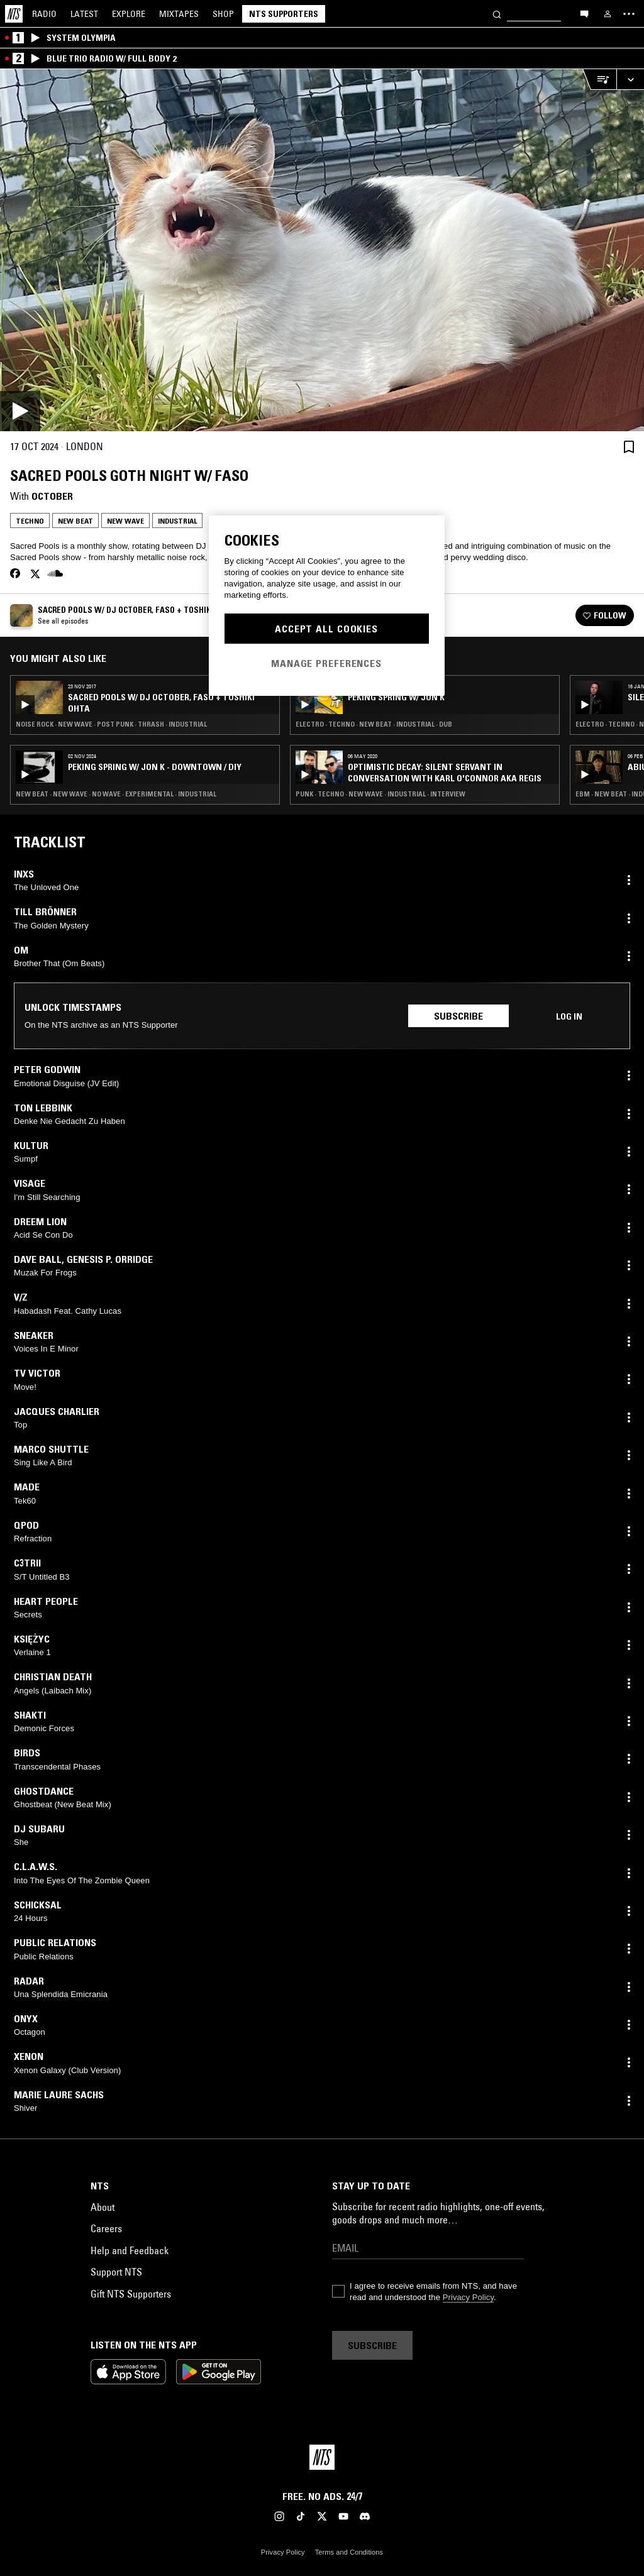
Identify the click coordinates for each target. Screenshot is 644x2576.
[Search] (497, 13)
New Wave (125, 521)
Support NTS (116, 2271)
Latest (84, 13)
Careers (106, 2228)
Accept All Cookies (326, 628)
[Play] (322, 250)
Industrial (177, 521)
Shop (223, 13)
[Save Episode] (629, 446)
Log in (569, 1016)
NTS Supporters (283, 13)
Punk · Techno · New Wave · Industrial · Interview (380, 794)
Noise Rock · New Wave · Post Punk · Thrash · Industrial (111, 724)
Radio (44, 13)
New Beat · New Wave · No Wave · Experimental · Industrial (116, 794)
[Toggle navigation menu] (629, 14)
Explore (128, 13)
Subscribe (458, 1016)
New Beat (75, 521)
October (52, 496)
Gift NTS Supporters (131, 2293)
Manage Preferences (326, 663)
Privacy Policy (468, 2297)
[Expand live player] (630, 79)
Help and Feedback (130, 2250)
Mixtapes (179, 13)
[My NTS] (607, 13)
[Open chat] (584, 13)
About (102, 2207)
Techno (30, 521)
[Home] (14, 14)
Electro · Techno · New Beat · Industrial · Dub (374, 724)
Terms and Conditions (349, 2552)
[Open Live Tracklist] (599, 79)
